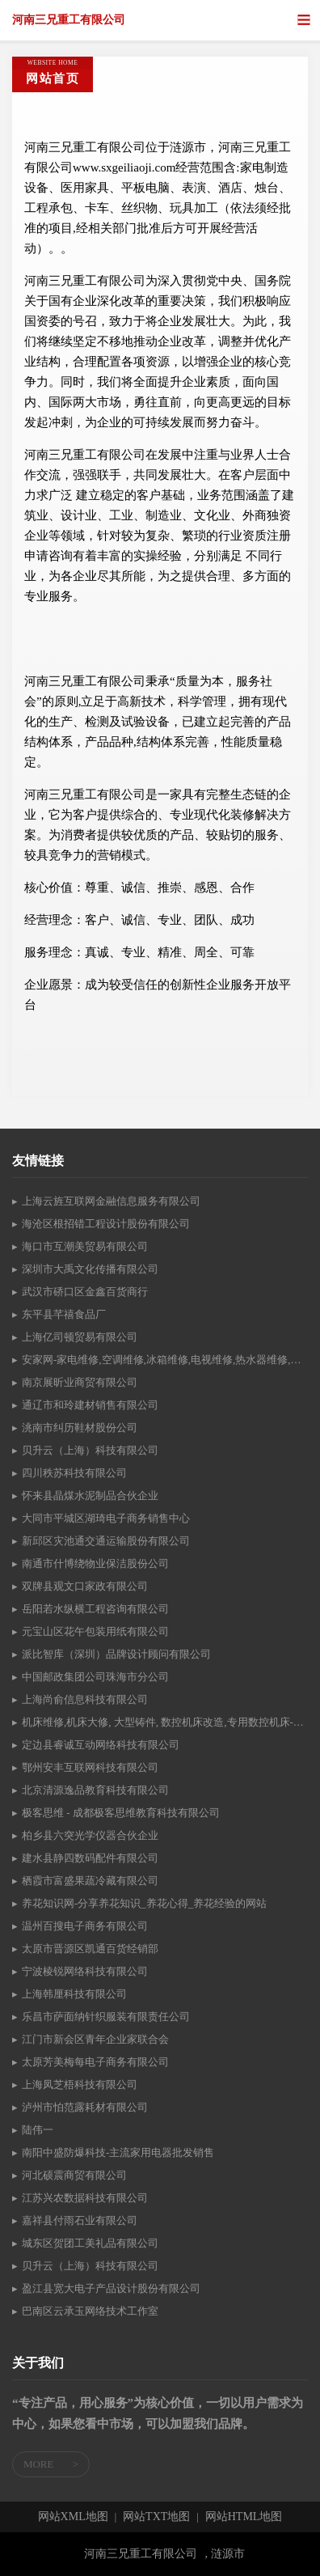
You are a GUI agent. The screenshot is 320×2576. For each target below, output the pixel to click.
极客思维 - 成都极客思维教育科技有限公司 (121, 1813)
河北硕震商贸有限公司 (74, 2175)
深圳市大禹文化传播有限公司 (90, 1269)
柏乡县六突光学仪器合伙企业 (90, 1835)
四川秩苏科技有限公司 (74, 1473)
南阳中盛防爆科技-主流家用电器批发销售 (118, 2152)
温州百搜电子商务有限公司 (85, 1926)
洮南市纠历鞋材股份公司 (79, 1427)
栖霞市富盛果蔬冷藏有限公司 (90, 1881)
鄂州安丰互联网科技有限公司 (90, 1767)
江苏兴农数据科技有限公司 (85, 2198)
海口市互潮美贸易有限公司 (85, 1246)
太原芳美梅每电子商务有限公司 (95, 2062)
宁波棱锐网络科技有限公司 (85, 1971)
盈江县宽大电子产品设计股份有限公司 (111, 2288)
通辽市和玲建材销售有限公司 (90, 1405)
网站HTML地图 (244, 2517)
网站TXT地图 (156, 2517)
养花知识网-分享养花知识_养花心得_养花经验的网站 (144, 1903)
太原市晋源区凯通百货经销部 (90, 1949)
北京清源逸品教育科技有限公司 (95, 1790)
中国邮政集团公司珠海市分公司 (95, 1677)
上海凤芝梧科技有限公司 (79, 2084)
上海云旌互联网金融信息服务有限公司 (111, 1201)
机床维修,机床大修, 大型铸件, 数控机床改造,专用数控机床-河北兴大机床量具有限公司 (165, 1722)
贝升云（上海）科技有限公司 (90, 1450)
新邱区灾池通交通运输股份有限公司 (106, 1541)
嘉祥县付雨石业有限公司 (79, 2220)
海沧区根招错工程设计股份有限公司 (106, 1224)
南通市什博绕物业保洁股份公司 (95, 1563)
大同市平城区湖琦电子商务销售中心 (106, 1518)
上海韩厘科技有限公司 (74, 1994)
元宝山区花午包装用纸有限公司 (95, 1631)
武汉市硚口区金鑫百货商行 (85, 1292)
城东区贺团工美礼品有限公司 (90, 2243)
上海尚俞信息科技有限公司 (85, 1699)
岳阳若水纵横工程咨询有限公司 (95, 1609)
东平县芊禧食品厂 (64, 1314)
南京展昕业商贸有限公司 (79, 1382)
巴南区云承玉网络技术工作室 (90, 2311)
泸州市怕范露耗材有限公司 (85, 2107)
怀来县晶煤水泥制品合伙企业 (90, 1495)
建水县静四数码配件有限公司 (90, 1858)
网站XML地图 (73, 2517)
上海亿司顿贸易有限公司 (79, 1337)
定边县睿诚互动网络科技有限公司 (100, 1745)
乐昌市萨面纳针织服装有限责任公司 (106, 2016)
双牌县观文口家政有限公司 (85, 1586)
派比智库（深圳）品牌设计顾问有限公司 (116, 1654)
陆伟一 (37, 2130)
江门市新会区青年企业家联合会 (95, 2039)
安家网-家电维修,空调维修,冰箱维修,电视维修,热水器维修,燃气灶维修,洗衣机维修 (165, 1360)
